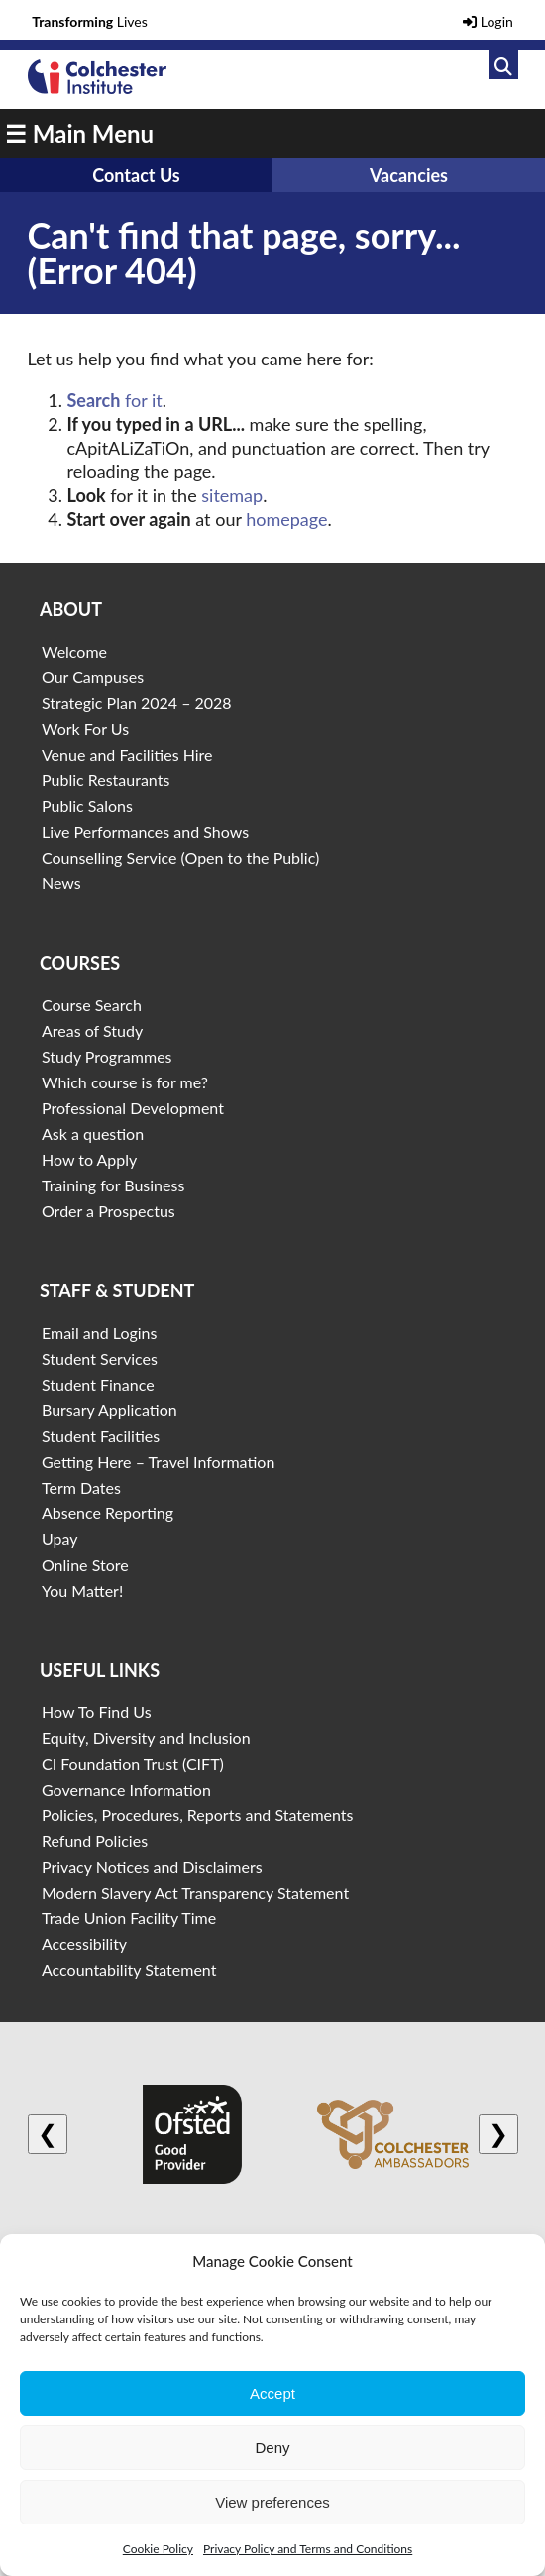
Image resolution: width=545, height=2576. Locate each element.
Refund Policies (95, 1840)
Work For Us (85, 728)
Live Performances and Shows (145, 831)
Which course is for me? (125, 1082)
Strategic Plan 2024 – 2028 (137, 702)
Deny (272, 2447)
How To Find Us (97, 1711)
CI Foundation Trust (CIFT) (133, 1763)
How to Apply (89, 1159)
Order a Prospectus (108, 1210)
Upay (60, 1538)
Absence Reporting (107, 1512)
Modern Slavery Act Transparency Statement (195, 1892)
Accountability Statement (129, 1969)
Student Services (100, 1358)
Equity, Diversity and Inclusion (146, 1737)
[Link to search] (503, 64)
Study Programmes (107, 1056)
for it (115, 400)
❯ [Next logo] (498, 2133)
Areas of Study (92, 1030)
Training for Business (113, 1185)
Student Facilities (101, 1435)
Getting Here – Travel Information (158, 1461)
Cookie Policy (158, 2548)
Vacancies (409, 175)
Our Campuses (93, 677)
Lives (90, 21)
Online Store (85, 1564)
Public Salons (87, 805)
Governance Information (126, 1789)
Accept (272, 2393)
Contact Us (136, 175)
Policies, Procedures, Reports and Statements (198, 1814)
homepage (286, 519)
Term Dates (81, 1487)
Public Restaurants (105, 780)
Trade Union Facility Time (129, 1917)
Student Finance (98, 1384)
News (61, 883)
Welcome (74, 651)
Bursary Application (109, 1409)
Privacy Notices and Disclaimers (152, 1866)
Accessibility (84, 1943)
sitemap (232, 495)
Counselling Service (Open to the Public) (180, 857)
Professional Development (133, 1107)
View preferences (272, 2502)
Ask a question (93, 1133)
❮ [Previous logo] (47, 2133)
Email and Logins (99, 1332)
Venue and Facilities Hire (127, 754)
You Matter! (82, 1590)
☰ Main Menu (79, 133)
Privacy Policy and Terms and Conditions (307, 2548)
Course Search (92, 1004)
